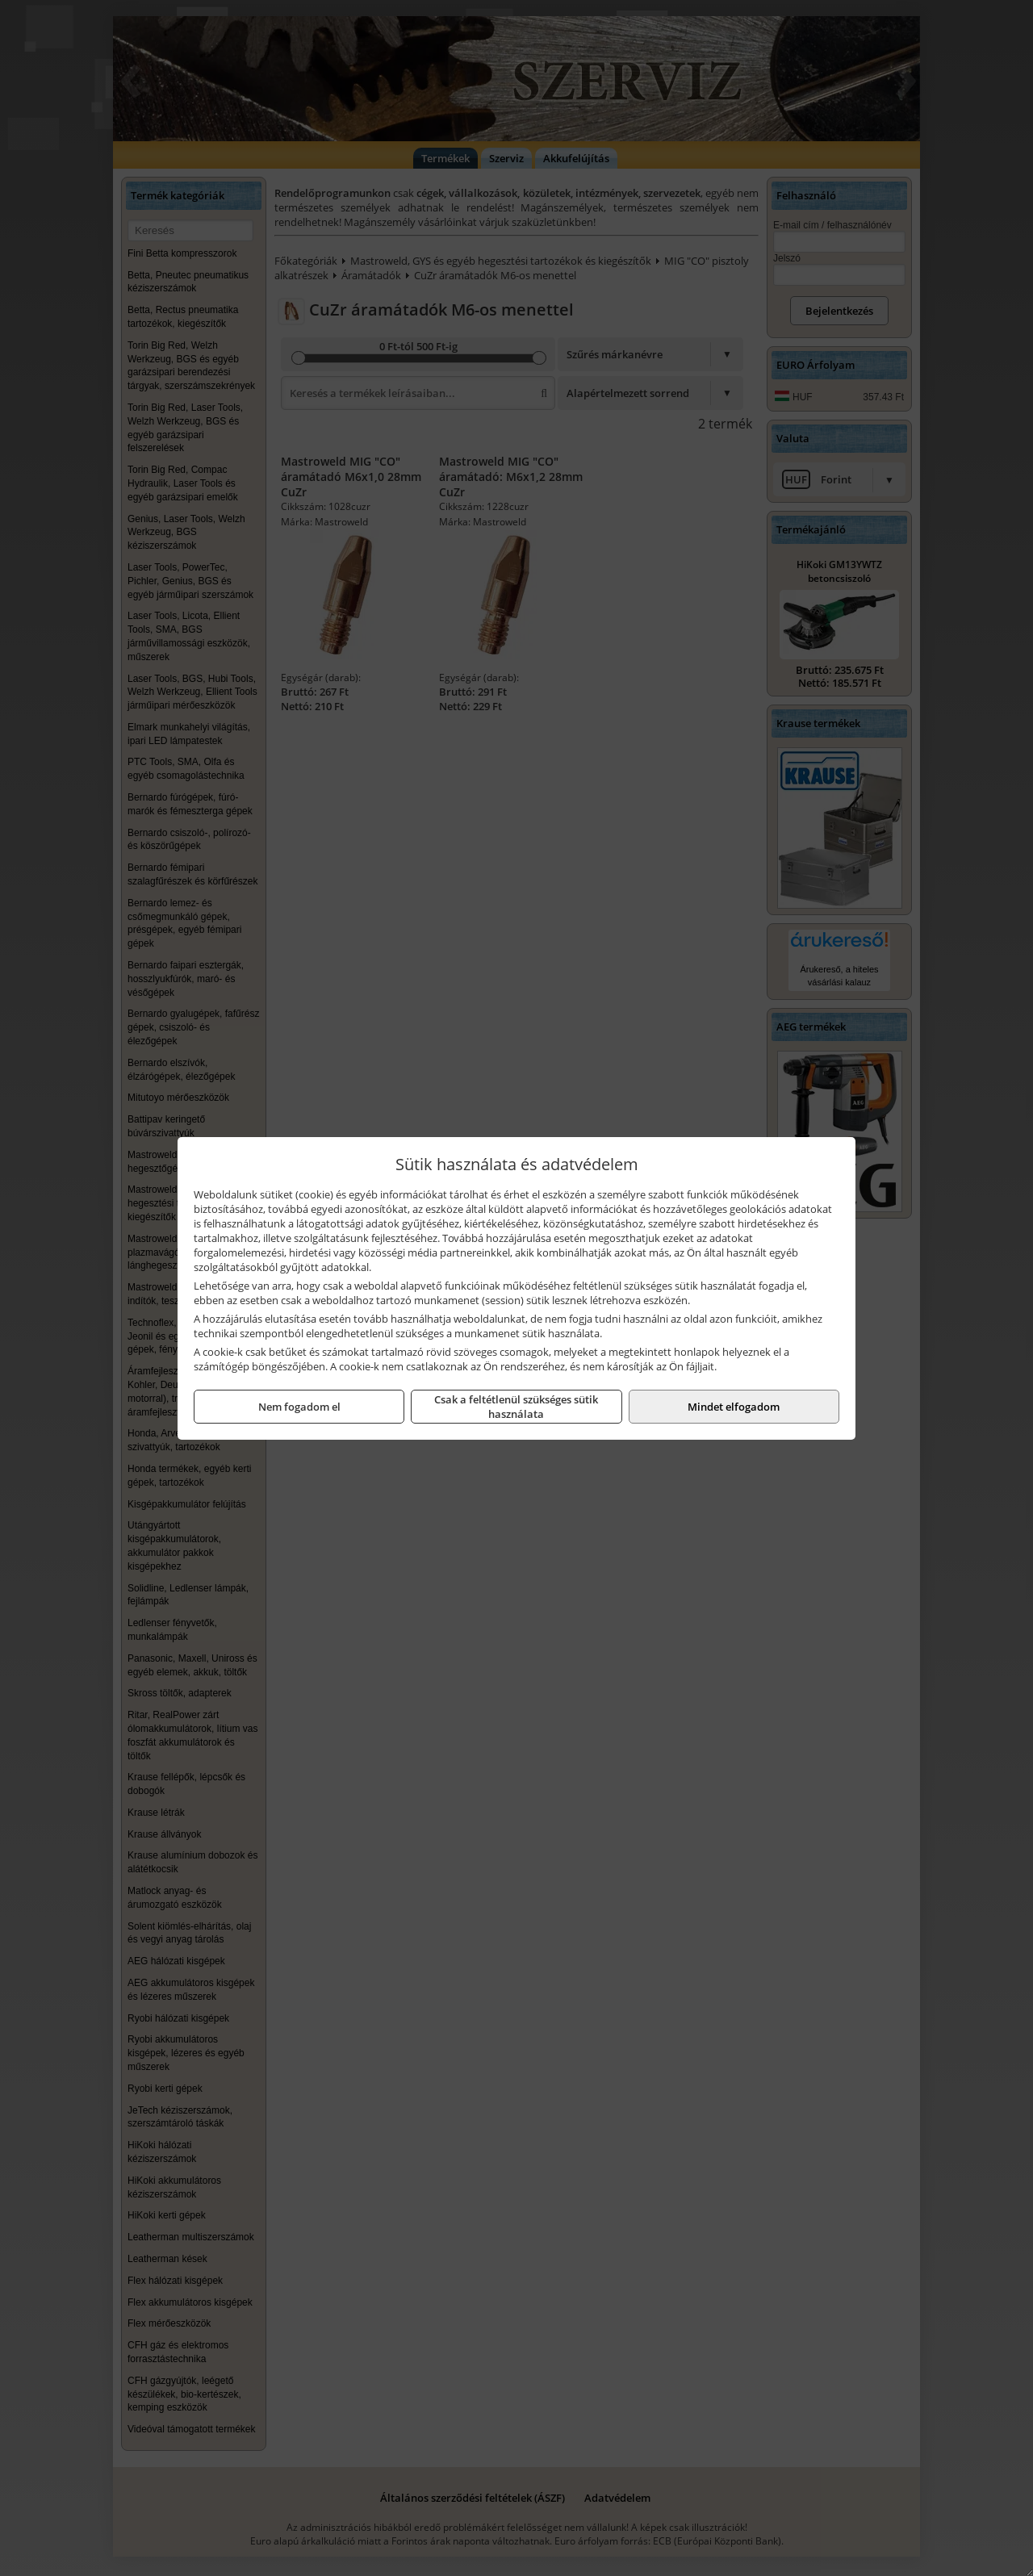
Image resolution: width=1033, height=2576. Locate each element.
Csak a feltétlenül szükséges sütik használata (516, 1406)
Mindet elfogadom (734, 1406)
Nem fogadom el (299, 1406)
